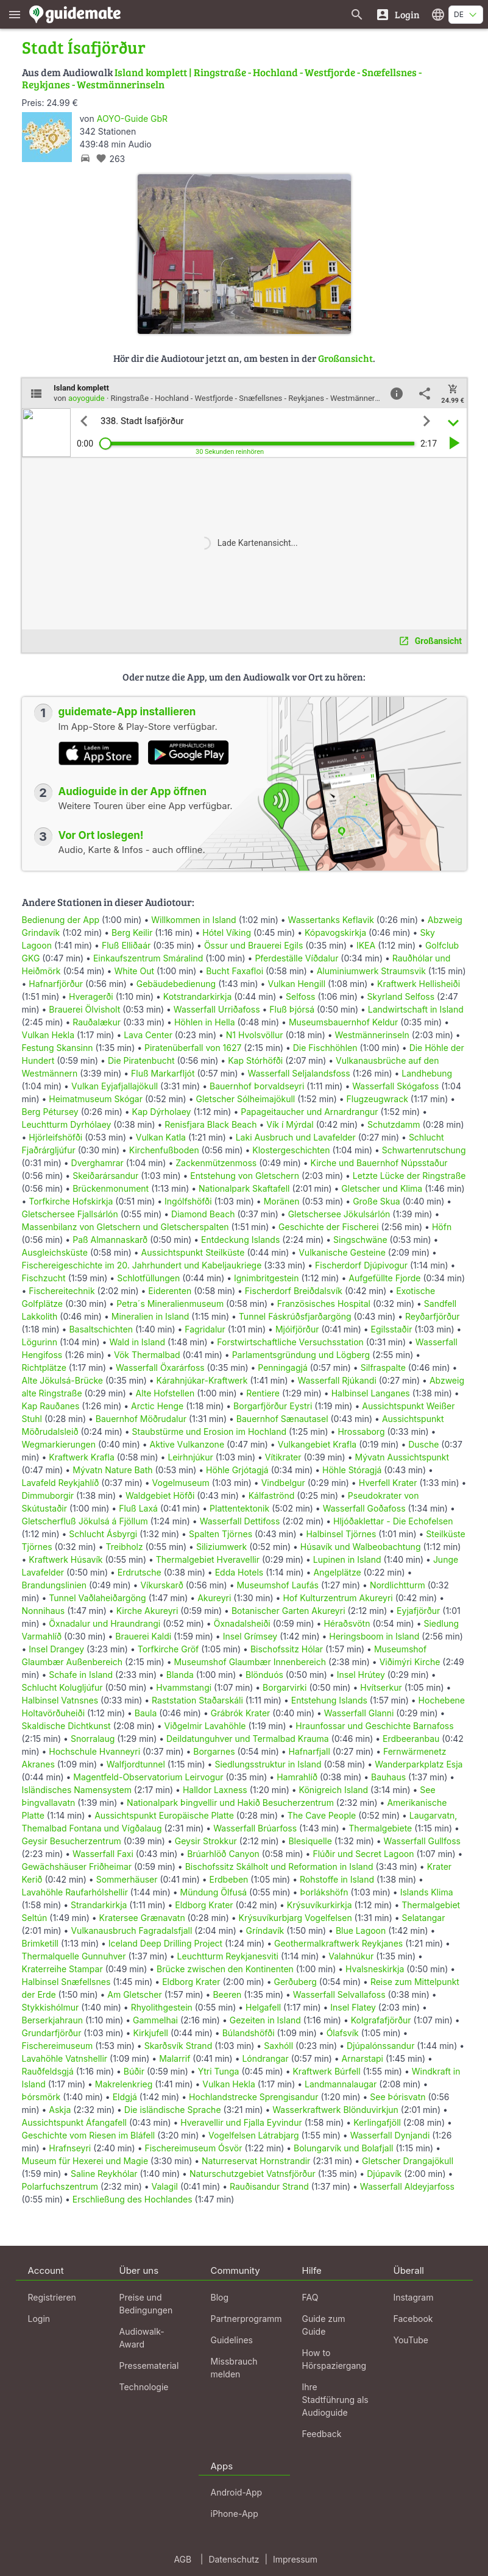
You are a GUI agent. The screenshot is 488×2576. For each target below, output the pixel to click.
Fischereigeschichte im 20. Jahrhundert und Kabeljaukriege (142, 1265)
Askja (60, 2109)
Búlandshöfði (248, 2033)
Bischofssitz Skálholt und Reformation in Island (279, 1866)
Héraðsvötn (347, 1623)
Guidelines (232, 2340)
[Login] (397, 14)
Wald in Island (137, 1342)
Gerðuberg (295, 1981)
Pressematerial (149, 2365)
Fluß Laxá (138, 1508)
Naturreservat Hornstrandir (256, 2161)
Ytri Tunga (218, 2071)
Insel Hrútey (361, 1674)
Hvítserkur (380, 1687)
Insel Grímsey (250, 1636)
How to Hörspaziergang (334, 2359)
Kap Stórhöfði (255, 1060)
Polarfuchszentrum (60, 2186)
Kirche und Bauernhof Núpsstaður (379, 1163)
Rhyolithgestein (162, 2007)
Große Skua (376, 1201)
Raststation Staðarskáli (199, 1700)
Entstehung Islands (329, 1700)
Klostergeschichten (291, 1150)
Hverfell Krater (388, 1482)
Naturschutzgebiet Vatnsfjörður (252, 2173)
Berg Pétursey (50, 1111)
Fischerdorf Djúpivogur (361, 1265)
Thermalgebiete (380, 1828)
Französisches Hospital (323, 1303)
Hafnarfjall (309, 1751)
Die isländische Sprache (172, 2109)
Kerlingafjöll (377, 2122)
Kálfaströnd (272, 1495)
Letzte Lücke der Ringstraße (409, 1175)
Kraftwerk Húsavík (65, 1559)
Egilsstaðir (391, 1329)
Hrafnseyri (70, 2148)
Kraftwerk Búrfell (326, 2071)
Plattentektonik (239, 1508)
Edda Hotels (239, 1572)
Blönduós (264, 1674)
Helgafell (263, 2007)
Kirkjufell (150, 2033)
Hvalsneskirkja (374, 1969)
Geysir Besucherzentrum (71, 1841)
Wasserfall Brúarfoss (255, 1828)
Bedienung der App (61, 920)
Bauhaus (388, 1777)
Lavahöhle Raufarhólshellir (75, 1892)
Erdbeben (229, 1879)
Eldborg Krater (204, 1905)
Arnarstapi (362, 2058)
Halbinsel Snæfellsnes (66, 1981)
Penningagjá (283, 1367)
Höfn (441, 1227)
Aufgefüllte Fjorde (384, 1278)
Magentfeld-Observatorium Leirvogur (148, 1777)
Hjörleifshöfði (55, 1137)
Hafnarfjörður (57, 983)
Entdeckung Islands (240, 1239)
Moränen (282, 1201)
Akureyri (214, 1598)
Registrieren (52, 2297)
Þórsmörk (41, 2097)
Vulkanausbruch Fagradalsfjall (131, 1930)
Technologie (144, 2387)
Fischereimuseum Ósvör (193, 2148)
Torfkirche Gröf (168, 1649)
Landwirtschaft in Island (416, 1009)
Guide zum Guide (323, 2325)
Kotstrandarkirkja (197, 996)
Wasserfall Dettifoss (240, 1521)
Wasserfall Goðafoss (364, 1508)
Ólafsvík (343, 2033)
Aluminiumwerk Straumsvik (371, 971)
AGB (182, 2559)
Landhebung (426, 1073)
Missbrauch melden (234, 2367)
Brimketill (40, 1943)
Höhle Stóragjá (351, 1470)
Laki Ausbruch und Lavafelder (296, 1137)
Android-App (237, 2492)
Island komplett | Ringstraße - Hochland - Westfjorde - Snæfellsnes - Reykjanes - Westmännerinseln (222, 78)
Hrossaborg (361, 1431)
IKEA (365, 945)
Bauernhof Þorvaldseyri (258, 1086)
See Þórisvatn (397, 2097)
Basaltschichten (101, 1329)
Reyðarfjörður (432, 1316)
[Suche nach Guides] (357, 14)
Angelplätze (337, 1572)
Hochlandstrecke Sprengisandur (253, 2097)
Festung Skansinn (57, 1047)
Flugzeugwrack (377, 1099)
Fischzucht (44, 1278)
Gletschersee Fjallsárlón (70, 1214)
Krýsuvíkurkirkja (319, 1905)
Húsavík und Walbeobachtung (360, 1546)
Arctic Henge (157, 1406)
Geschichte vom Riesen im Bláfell (88, 2135)
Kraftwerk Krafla (81, 1457)
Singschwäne (360, 1239)
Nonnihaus (43, 1610)
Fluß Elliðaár (126, 945)
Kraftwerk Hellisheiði (418, 983)
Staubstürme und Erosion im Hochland (209, 1431)
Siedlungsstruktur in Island (267, 1764)
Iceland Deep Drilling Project (165, 1943)
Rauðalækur (96, 1022)
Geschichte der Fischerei (328, 1227)
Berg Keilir (131, 932)
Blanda (180, 1674)
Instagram (414, 2297)
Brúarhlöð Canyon (223, 1854)
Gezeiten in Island (265, 2020)
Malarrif (174, 2058)
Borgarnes (214, 1751)
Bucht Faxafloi (234, 971)
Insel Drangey (56, 1649)
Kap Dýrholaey (161, 1111)
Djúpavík (384, 2173)
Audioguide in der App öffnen (132, 791)
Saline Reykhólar (104, 2173)
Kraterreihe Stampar (62, 1969)
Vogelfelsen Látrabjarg (253, 2135)
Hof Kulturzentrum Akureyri (337, 1598)
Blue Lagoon (361, 1930)
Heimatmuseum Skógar (96, 1099)
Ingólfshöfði (188, 1201)
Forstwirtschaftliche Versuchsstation (290, 1342)
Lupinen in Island (347, 1559)
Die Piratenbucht (141, 1060)
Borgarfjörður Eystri (272, 1406)
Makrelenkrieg (123, 2084)
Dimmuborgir (48, 1495)
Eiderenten (169, 1291)
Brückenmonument (110, 1188)
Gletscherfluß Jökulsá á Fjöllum (85, 1521)
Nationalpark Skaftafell (244, 1188)
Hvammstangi (183, 1687)
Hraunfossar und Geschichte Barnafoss (374, 1726)
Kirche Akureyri (147, 1610)
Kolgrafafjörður (381, 2020)
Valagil (165, 2186)
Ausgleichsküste (55, 1252)
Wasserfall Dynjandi (390, 2135)
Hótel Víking (226, 932)
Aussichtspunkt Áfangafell (74, 2122)
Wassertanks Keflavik (331, 920)
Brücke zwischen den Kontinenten (225, 1969)
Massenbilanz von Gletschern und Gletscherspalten (125, 1227)
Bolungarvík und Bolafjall (343, 2148)
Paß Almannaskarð (109, 1239)
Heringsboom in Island (374, 1636)
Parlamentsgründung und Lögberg (301, 1355)
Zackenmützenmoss (215, 1163)
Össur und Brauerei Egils (253, 945)
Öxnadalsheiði (242, 1623)
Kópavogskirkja (335, 932)
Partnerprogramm (246, 2318)
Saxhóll (278, 2045)
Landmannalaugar (341, 2084)
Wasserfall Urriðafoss (217, 1009)
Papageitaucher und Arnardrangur (309, 1111)
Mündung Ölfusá (213, 1892)
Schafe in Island (81, 1674)
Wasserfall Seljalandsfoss (298, 1073)
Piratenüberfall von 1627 (192, 1047)
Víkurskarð (161, 1585)
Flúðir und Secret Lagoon (363, 1854)
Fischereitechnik (61, 1291)
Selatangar (423, 1918)
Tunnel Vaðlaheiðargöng (98, 1598)
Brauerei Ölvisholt (84, 1009)
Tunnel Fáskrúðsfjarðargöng (295, 1316)
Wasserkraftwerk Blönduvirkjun (335, 2109)
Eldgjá (125, 2097)
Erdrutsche (139, 1572)
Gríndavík (265, 1930)
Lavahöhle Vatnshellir (65, 2058)
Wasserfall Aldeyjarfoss (407, 2186)
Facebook (413, 2318)
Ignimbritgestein (266, 1278)
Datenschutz (233, 2559)
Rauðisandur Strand (269, 2186)
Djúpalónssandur (380, 2045)
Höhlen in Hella (204, 1022)
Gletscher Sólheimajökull (245, 1099)
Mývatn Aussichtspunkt (402, 1457)
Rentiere (263, 1393)
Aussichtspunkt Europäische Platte (164, 1815)
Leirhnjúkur (190, 1457)
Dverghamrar (97, 1163)
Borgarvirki (284, 1687)
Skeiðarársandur (105, 1175)
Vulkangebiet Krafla (317, 1444)
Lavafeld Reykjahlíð (60, 1482)
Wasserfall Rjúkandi (336, 1380)
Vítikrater (283, 1457)
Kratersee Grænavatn (142, 1918)
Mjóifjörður (297, 1329)
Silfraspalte (383, 1367)
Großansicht (345, 358)
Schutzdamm (393, 1124)
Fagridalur (205, 1329)
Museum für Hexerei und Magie (85, 2161)
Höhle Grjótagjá (237, 1470)
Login (39, 2318)
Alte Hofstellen (165, 1393)
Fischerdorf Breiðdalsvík (293, 1291)
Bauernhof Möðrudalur (141, 1419)
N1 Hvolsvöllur (254, 1035)
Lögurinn (40, 1342)
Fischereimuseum (57, 2045)
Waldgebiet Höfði (160, 1495)
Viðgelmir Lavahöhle (205, 1726)
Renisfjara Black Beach (210, 1124)
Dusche (423, 1444)
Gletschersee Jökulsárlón (339, 1214)
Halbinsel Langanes (370, 1393)
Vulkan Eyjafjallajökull (114, 1086)
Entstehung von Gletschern (244, 1175)
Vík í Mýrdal (289, 1124)
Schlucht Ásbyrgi (103, 1534)
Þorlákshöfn (324, 1892)
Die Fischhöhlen (325, 1047)
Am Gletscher (134, 1994)
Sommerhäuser (127, 1879)
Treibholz (124, 1546)
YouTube (411, 2340)
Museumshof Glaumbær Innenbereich (250, 1662)
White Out (134, 971)
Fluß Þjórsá (291, 1009)
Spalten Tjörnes (220, 1534)
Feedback (322, 2434)
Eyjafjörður (418, 1610)
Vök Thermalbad (147, 1355)
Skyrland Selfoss (401, 996)
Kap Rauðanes (51, 1406)
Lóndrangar (265, 2058)
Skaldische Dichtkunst (66, 1726)
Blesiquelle (309, 1841)
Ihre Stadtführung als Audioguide (335, 2400)
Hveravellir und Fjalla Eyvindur (241, 2122)
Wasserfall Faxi (102, 1854)
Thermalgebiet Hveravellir (208, 1559)
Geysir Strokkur (206, 1841)
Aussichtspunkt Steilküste (193, 1252)
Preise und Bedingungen (146, 2303)
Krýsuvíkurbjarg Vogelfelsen (295, 1918)
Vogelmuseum (181, 1482)
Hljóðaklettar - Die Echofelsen (393, 1521)
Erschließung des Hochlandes (132, 2199)
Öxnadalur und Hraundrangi (104, 1623)
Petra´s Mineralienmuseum (170, 1303)
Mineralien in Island (150, 1316)
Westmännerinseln (371, 1035)
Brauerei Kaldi (143, 1636)
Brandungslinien (54, 1585)
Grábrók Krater (241, 1713)
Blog (220, 2297)
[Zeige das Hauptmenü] (14, 14)
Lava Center (148, 1035)
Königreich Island (334, 1790)
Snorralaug (93, 1738)
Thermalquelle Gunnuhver (74, 1956)
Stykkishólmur (50, 2007)
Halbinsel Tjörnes (341, 1534)
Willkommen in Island (193, 920)
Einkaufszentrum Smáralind (148, 958)
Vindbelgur (283, 1482)
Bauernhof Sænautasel (282, 1419)
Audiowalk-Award (141, 2337)
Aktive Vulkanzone (187, 1444)
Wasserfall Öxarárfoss (160, 1367)
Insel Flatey (353, 2007)
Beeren (227, 1994)
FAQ (310, 2297)
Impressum (295, 2559)
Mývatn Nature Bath (112, 1470)
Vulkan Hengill (296, 983)
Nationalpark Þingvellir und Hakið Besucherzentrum (230, 1802)
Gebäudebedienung (176, 983)
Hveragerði (91, 996)
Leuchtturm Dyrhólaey (66, 1124)
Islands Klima (426, 1892)
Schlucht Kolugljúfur (62, 1687)
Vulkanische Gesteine (342, 1252)
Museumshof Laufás (277, 1585)
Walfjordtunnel (136, 1764)
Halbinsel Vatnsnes (60, 1700)
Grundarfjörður (52, 2033)
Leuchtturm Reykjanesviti (227, 1956)
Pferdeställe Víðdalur (296, 958)
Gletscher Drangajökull (407, 2161)
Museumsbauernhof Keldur (343, 1022)
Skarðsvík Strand (178, 2045)
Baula (146, 1713)
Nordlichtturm (397, 1585)
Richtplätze (44, 1367)
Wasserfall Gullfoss (422, 1841)
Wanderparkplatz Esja (418, 1764)
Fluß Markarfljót (162, 1073)
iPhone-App (234, 2513)
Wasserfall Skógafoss (395, 1086)
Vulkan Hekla (48, 1035)
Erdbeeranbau (411, 1738)
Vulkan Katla (161, 1137)
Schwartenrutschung (424, 1150)
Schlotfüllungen (148, 1278)
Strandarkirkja (99, 1905)
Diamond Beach (203, 1214)
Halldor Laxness (215, 1790)
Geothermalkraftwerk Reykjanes (338, 1943)
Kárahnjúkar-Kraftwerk (202, 1380)
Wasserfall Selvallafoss (339, 1994)
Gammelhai (155, 2020)
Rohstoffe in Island (337, 1879)
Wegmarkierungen (59, 1444)
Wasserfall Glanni (359, 1713)
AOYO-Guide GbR (132, 118)
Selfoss (300, 996)
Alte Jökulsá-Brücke (62, 1380)
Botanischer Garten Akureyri (288, 1610)
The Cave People (322, 1815)
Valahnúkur (350, 1956)
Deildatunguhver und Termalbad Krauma (247, 1738)
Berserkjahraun (52, 2020)
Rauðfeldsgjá (48, 2071)
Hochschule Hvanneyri (94, 1751)
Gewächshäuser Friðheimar (78, 1866)
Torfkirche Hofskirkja (71, 1201)
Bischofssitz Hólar (286, 1649)
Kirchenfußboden (164, 1150)
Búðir (134, 2071)
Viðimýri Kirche (410, 1662)
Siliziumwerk (221, 1546)
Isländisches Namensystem (77, 1790)
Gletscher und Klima (381, 1188)
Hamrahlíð (297, 1777)
